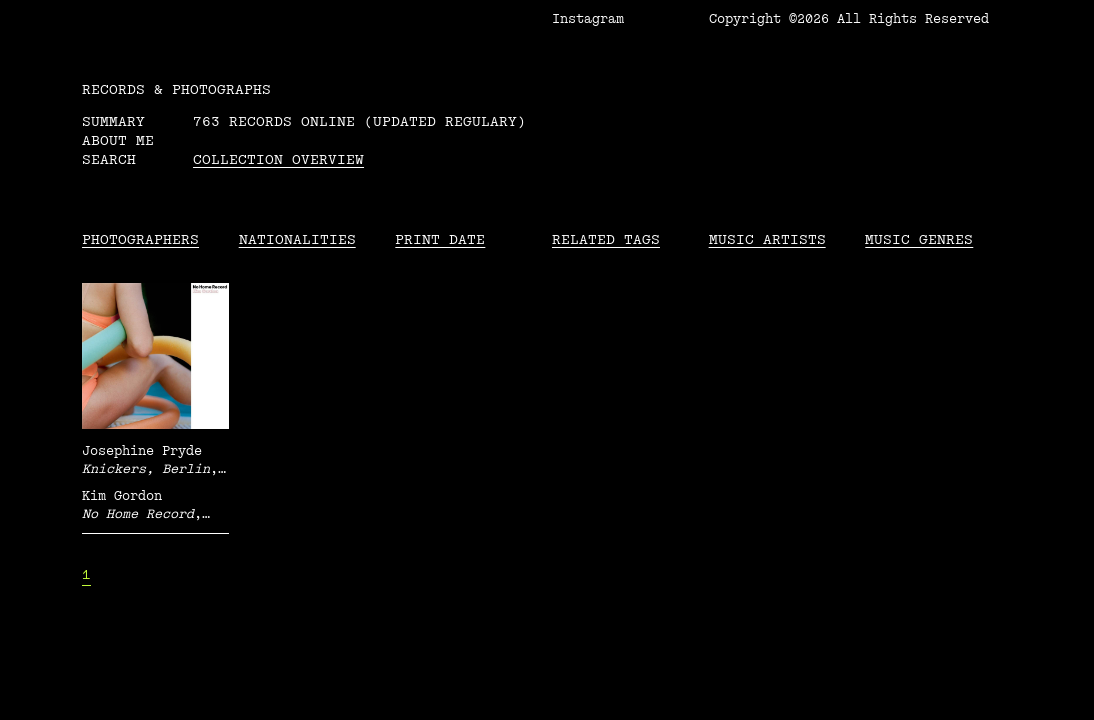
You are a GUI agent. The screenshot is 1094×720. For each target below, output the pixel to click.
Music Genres (919, 239)
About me (118, 140)
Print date (440, 239)
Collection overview (278, 159)
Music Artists (767, 239)
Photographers (140, 239)
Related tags (606, 239)
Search (109, 159)
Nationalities (297, 239)
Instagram (588, 19)
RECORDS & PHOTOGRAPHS (176, 89)
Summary (113, 121)
